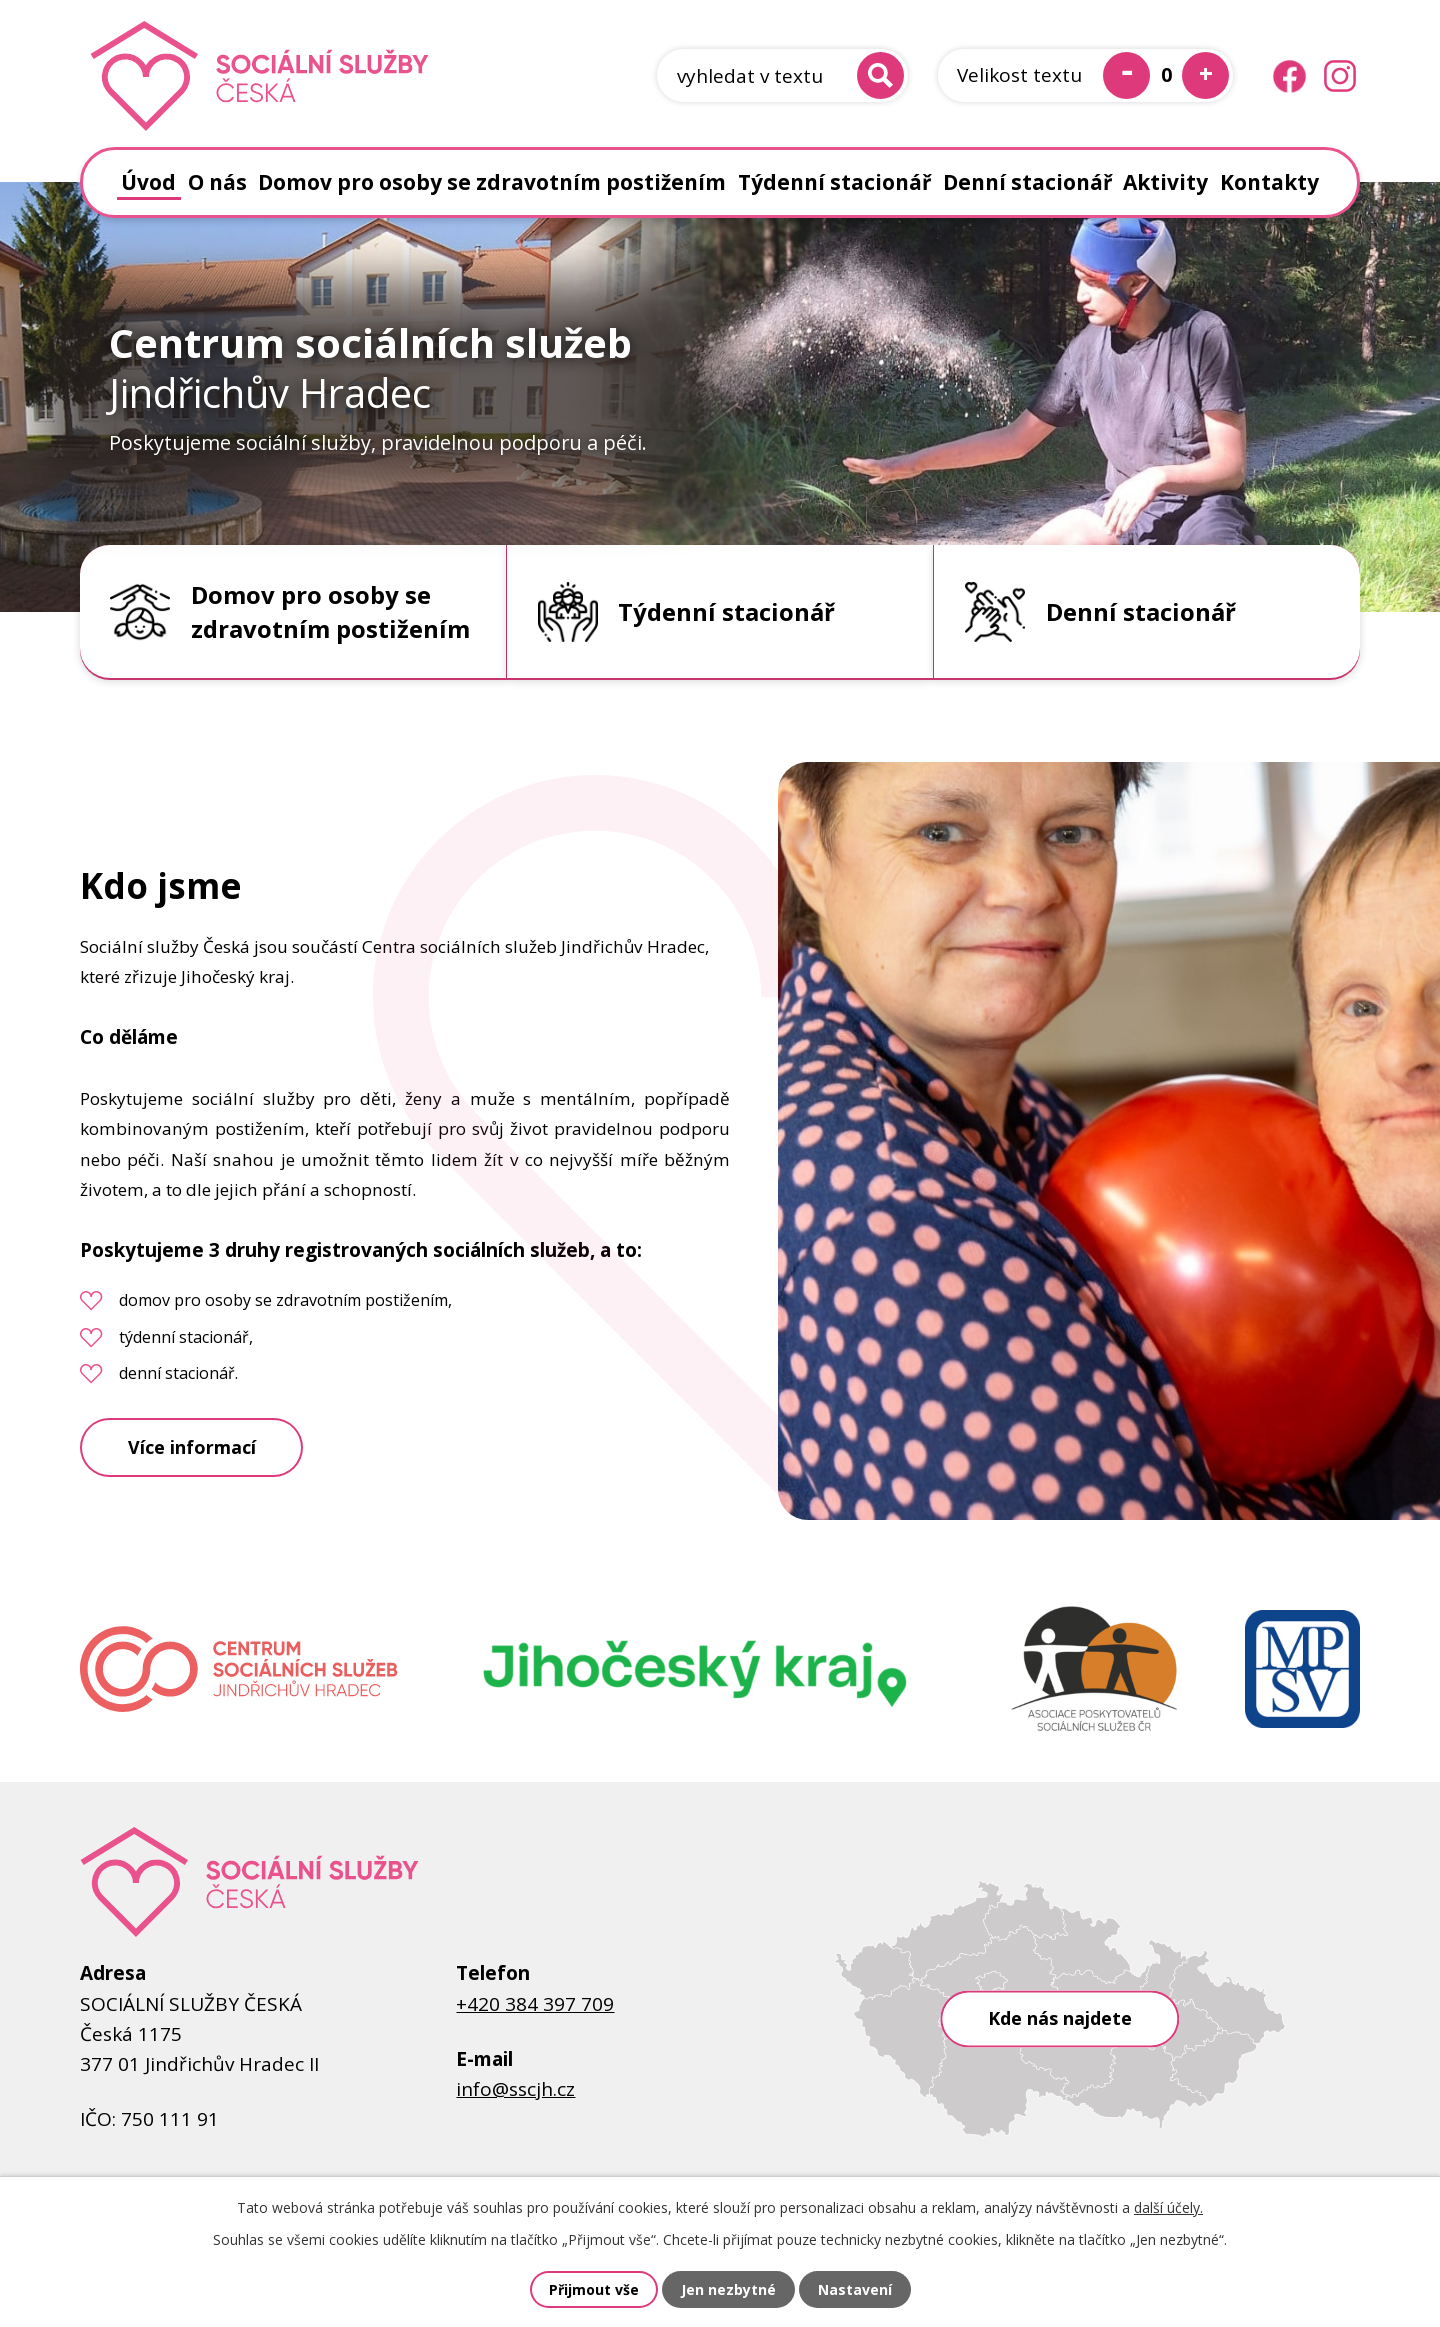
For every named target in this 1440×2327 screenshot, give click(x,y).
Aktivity (1165, 182)
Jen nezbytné (728, 2289)
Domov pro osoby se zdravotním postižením (492, 182)
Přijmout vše (594, 2289)
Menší (1126, 75)
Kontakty (1269, 182)
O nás (217, 182)
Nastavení (855, 2289)
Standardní (1166, 75)
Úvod (148, 182)
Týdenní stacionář (834, 182)
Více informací (192, 1447)
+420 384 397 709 (535, 2004)
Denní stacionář (1027, 182)
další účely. (1168, 2207)
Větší (1205, 75)
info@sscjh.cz (515, 2089)
